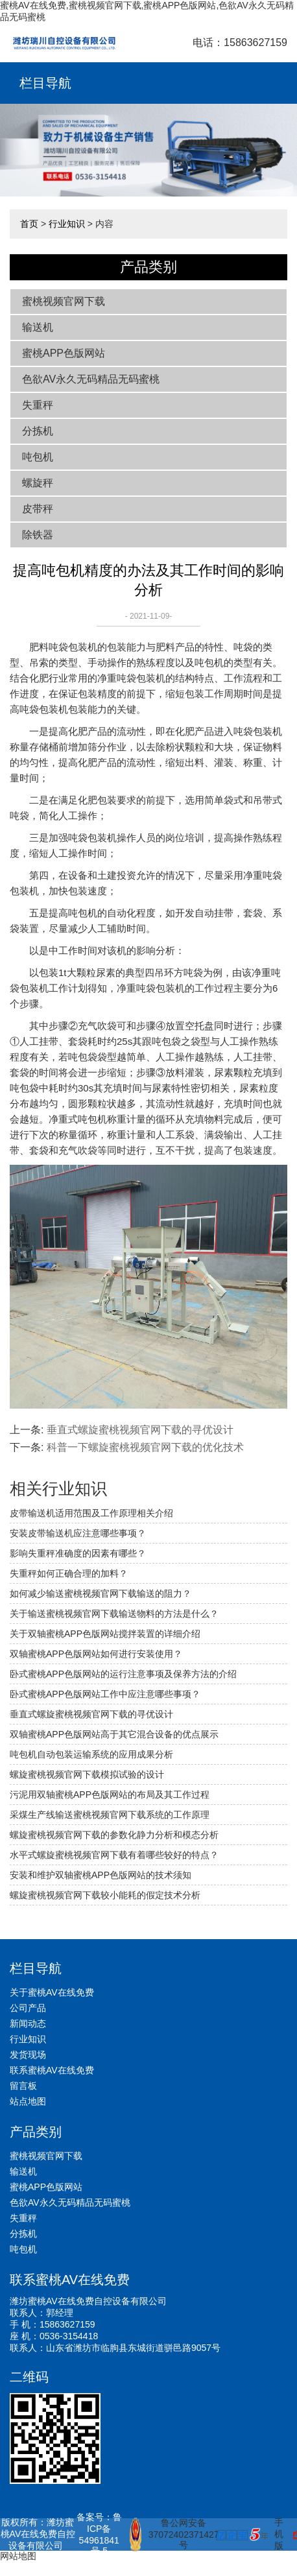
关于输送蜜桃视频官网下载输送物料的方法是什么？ (114, 1613)
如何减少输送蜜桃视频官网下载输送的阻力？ (100, 1593)
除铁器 (37, 534)
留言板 (23, 2086)
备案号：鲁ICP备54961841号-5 (99, 2534)
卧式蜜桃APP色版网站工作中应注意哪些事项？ (105, 1694)
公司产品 (28, 2008)
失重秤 (37, 405)
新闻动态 (28, 2023)
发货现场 (28, 2054)
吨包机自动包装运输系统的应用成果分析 (91, 1754)
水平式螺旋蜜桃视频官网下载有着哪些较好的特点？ (114, 1855)
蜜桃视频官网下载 (63, 301)
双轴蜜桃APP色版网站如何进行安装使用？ (96, 1654)
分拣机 (37, 430)
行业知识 (67, 224)
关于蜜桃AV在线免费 (52, 1992)
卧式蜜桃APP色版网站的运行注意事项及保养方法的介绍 (123, 1674)
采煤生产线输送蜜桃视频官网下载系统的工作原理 (109, 1814)
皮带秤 (37, 508)
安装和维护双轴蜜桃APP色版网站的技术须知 (100, 1875)
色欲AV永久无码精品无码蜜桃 (91, 379)
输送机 (37, 327)
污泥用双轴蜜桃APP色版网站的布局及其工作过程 (109, 1794)
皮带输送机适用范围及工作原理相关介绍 (91, 1513)
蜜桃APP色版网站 (63, 353)
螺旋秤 (37, 482)
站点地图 (28, 2101)
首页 (29, 224)
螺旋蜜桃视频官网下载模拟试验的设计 (87, 1774)
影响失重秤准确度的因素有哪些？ (78, 1553)
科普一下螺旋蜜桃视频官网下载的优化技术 (145, 1447)
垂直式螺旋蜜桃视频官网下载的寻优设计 (140, 1429)
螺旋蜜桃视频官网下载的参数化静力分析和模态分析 (114, 1835)
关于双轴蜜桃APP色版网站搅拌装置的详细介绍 (105, 1633)
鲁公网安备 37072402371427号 (167, 2534)
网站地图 (18, 2556)
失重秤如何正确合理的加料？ (69, 1573)
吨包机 (37, 456)
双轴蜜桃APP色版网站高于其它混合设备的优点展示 (114, 1734)
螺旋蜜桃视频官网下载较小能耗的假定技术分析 (105, 1895)
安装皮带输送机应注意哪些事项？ (78, 1533)
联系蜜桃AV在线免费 (52, 2070)
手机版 (278, 2534)
